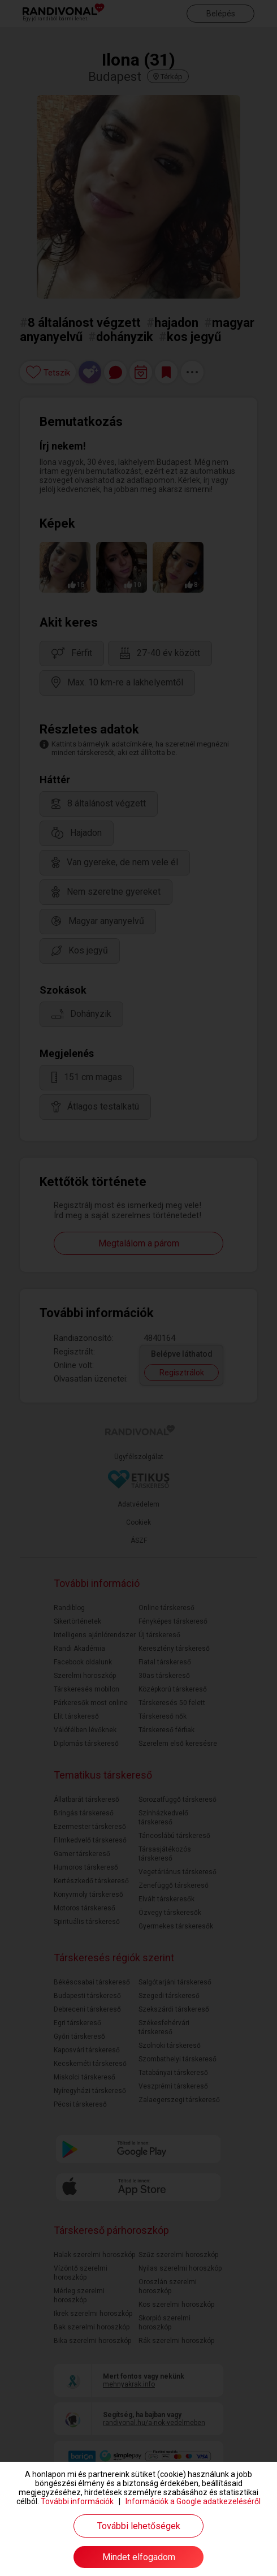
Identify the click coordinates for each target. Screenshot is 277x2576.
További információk (77, 2501)
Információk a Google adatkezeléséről (193, 2501)
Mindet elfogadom (138, 2557)
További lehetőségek (138, 2526)
